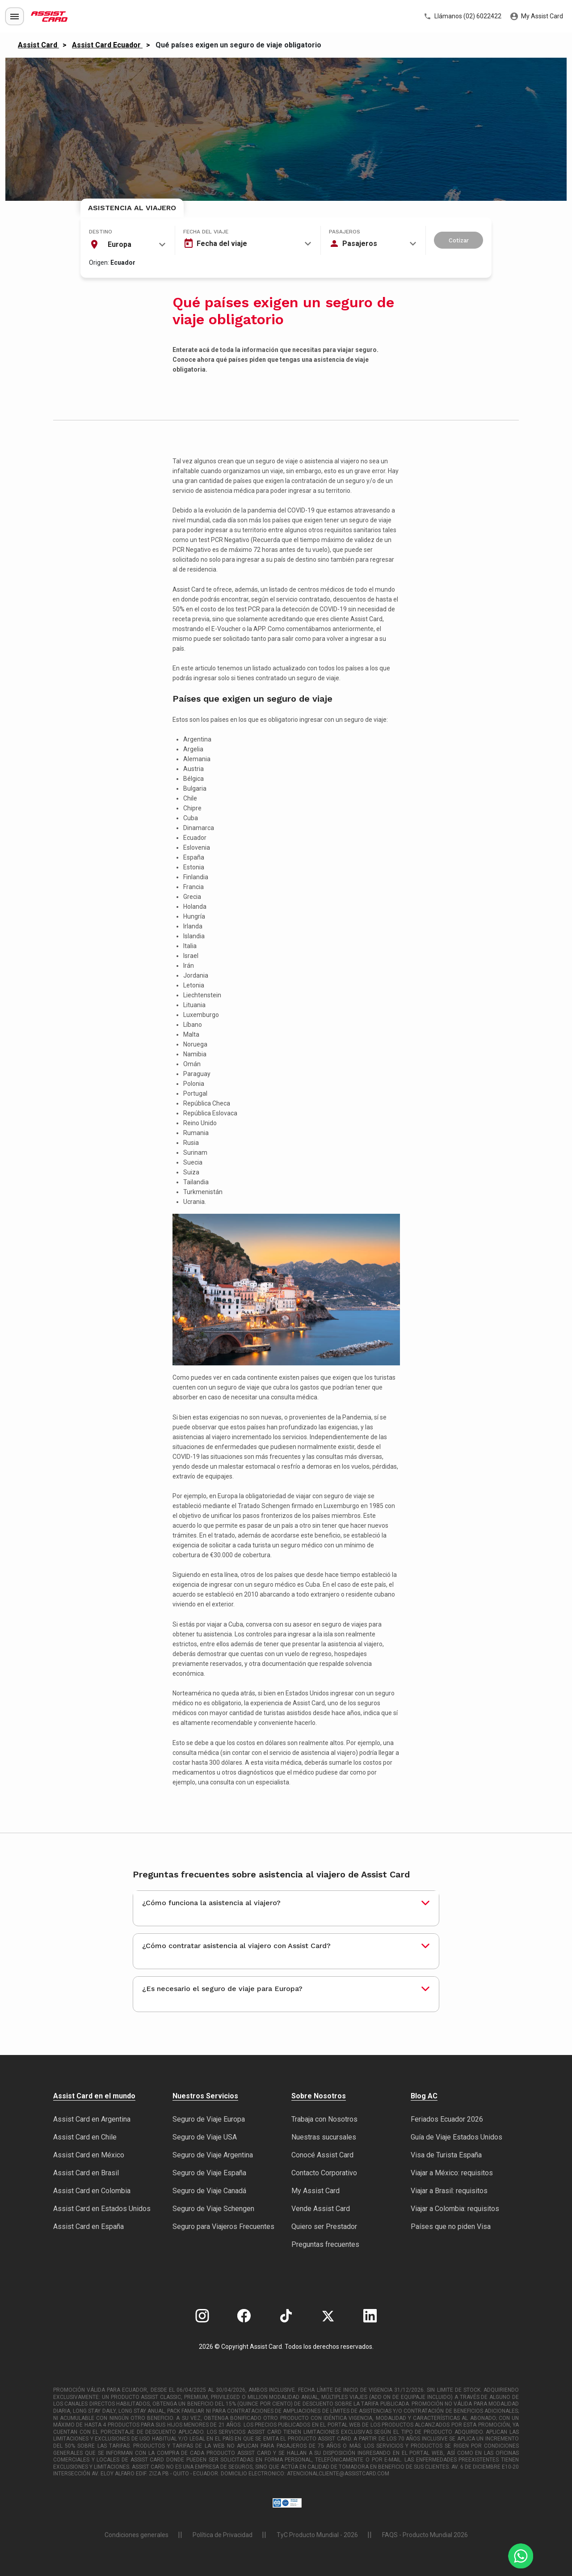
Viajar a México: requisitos (452, 2173)
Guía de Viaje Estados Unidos (456, 2137)
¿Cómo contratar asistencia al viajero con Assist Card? (236, 1945)
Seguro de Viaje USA (204, 2137)
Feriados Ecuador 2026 (447, 2119)
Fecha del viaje (205, 232)
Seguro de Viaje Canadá (209, 2190)
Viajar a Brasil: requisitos (449, 2190)
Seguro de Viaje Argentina (212, 2155)
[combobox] (127, 244)
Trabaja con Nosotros (324, 2119)
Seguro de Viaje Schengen (213, 2208)
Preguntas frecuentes (325, 2244)
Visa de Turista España (446, 2155)
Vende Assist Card (320, 2208)
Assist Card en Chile (85, 2137)
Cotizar (459, 240)
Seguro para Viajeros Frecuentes (223, 2226)
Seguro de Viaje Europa (208, 2119)
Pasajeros (344, 232)
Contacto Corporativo (324, 2173)
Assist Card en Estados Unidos (102, 2208)
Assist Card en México (88, 2155)
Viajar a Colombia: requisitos (455, 2208)
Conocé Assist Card (322, 2155)
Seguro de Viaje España (209, 2173)
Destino (100, 232)
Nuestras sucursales (323, 2137)
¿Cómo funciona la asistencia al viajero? (211, 1902)
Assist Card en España (88, 2226)
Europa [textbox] (119, 244)
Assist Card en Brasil (86, 2173)
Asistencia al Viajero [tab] (132, 207)
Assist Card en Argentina (91, 2119)
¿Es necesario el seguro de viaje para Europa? (222, 1988)
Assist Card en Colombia (91, 2190)
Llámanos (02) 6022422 (462, 17)
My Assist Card (536, 17)
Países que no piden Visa (451, 2226)
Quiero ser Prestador (324, 2226)
